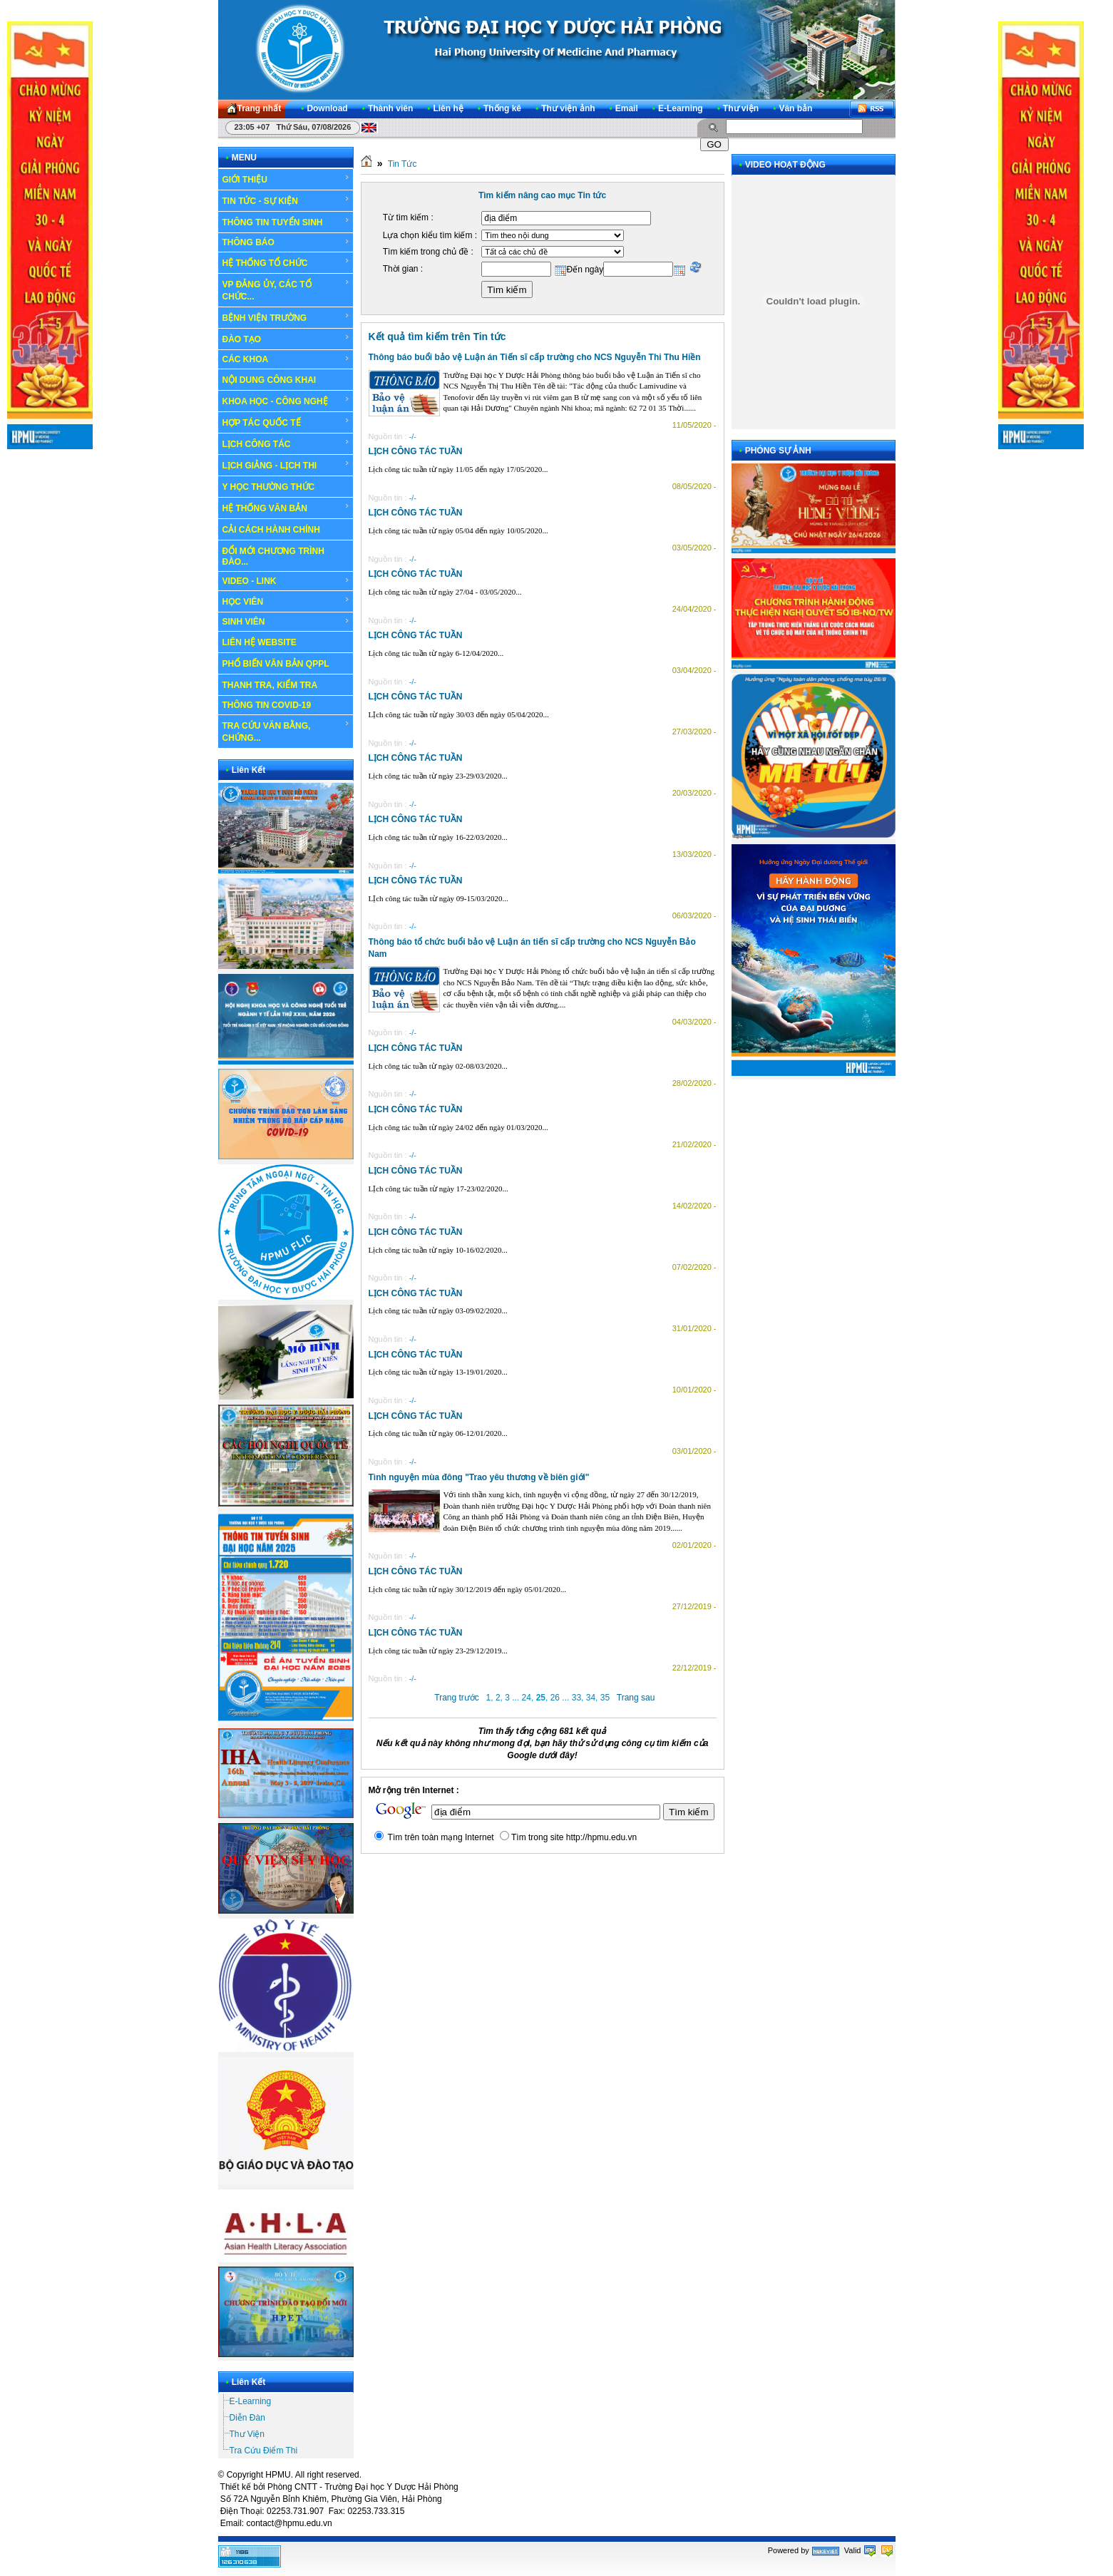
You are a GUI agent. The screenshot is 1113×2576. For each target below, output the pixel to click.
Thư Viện (247, 2434)
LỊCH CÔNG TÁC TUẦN (416, 451)
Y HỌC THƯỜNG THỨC (268, 487)
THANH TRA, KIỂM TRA (270, 685)
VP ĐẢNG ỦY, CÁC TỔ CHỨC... (286, 290)
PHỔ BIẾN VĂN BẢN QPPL (275, 664)
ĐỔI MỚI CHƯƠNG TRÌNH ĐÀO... (273, 556)
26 (555, 1698)
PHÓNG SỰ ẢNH (778, 451)
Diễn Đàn (247, 2418)
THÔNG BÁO (286, 242)
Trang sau (636, 1698)
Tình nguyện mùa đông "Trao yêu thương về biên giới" (479, 1477)
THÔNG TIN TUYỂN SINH (286, 221)
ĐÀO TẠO (286, 338)
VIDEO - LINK (286, 581)
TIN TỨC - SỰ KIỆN (286, 200)
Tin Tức (402, 164)
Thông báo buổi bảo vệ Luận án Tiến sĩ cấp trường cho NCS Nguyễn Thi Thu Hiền (535, 357)
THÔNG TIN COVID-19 (267, 705)
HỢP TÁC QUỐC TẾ (286, 422)
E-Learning (251, 2401)
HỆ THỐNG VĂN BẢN (286, 507)
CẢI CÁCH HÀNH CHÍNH (271, 530)
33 (576, 1698)
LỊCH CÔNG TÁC (286, 443)
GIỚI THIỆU (286, 179)
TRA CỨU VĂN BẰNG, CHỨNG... (286, 731)
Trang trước (456, 1698)
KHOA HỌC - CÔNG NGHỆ (286, 400)
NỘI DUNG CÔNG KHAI (269, 380)
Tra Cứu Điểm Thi (264, 2451)
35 (605, 1698)
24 (526, 1698)
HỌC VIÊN (286, 601)
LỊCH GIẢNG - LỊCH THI (286, 465)
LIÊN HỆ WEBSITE (259, 642)
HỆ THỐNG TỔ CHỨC (286, 262)
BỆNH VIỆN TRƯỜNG (286, 317)
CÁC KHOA (286, 359)
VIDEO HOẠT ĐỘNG (785, 165)
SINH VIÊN (286, 622)
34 (590, 1698)
